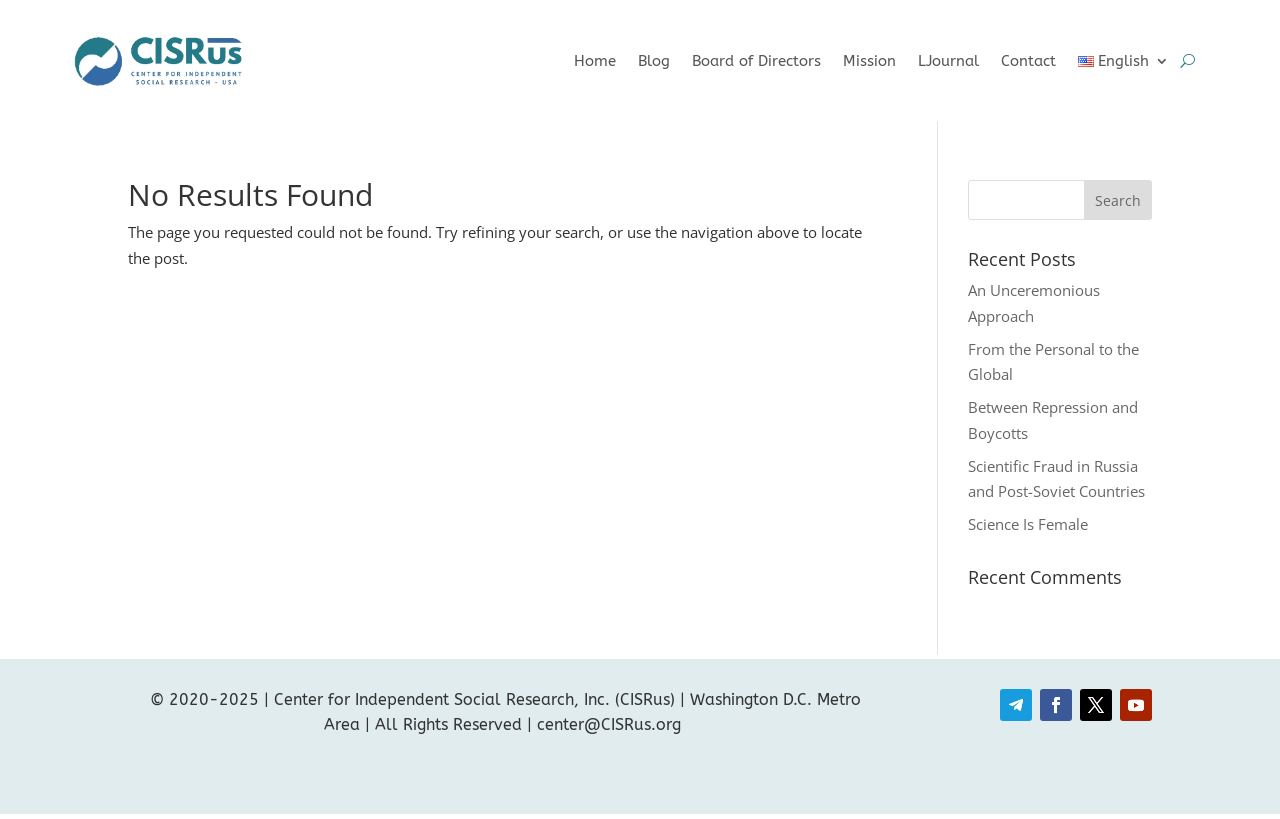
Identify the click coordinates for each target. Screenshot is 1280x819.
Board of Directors (756, 61)
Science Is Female (1028, 524)
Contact (1028, 61)
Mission (869, 61)
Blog (654, 61)
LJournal (948, 61)
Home (595, 61)
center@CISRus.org (609, 724)
